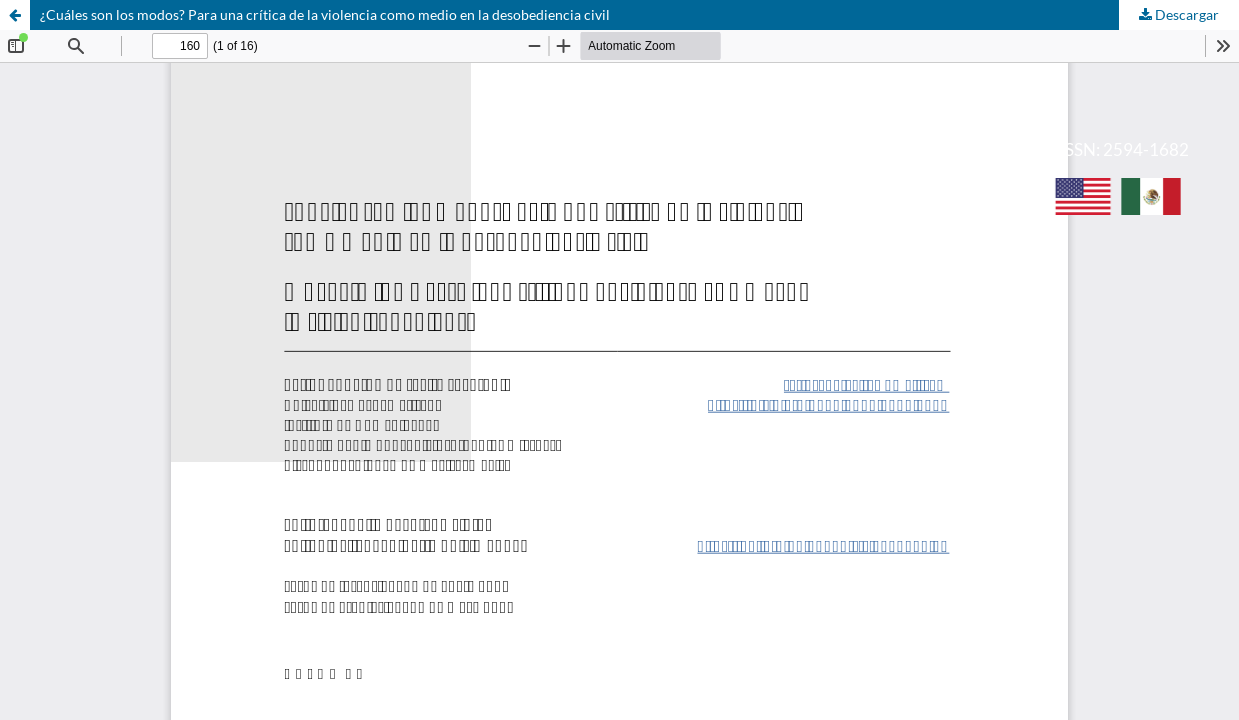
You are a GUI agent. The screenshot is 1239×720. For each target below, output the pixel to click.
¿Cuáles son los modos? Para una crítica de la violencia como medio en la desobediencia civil (325, 14)
